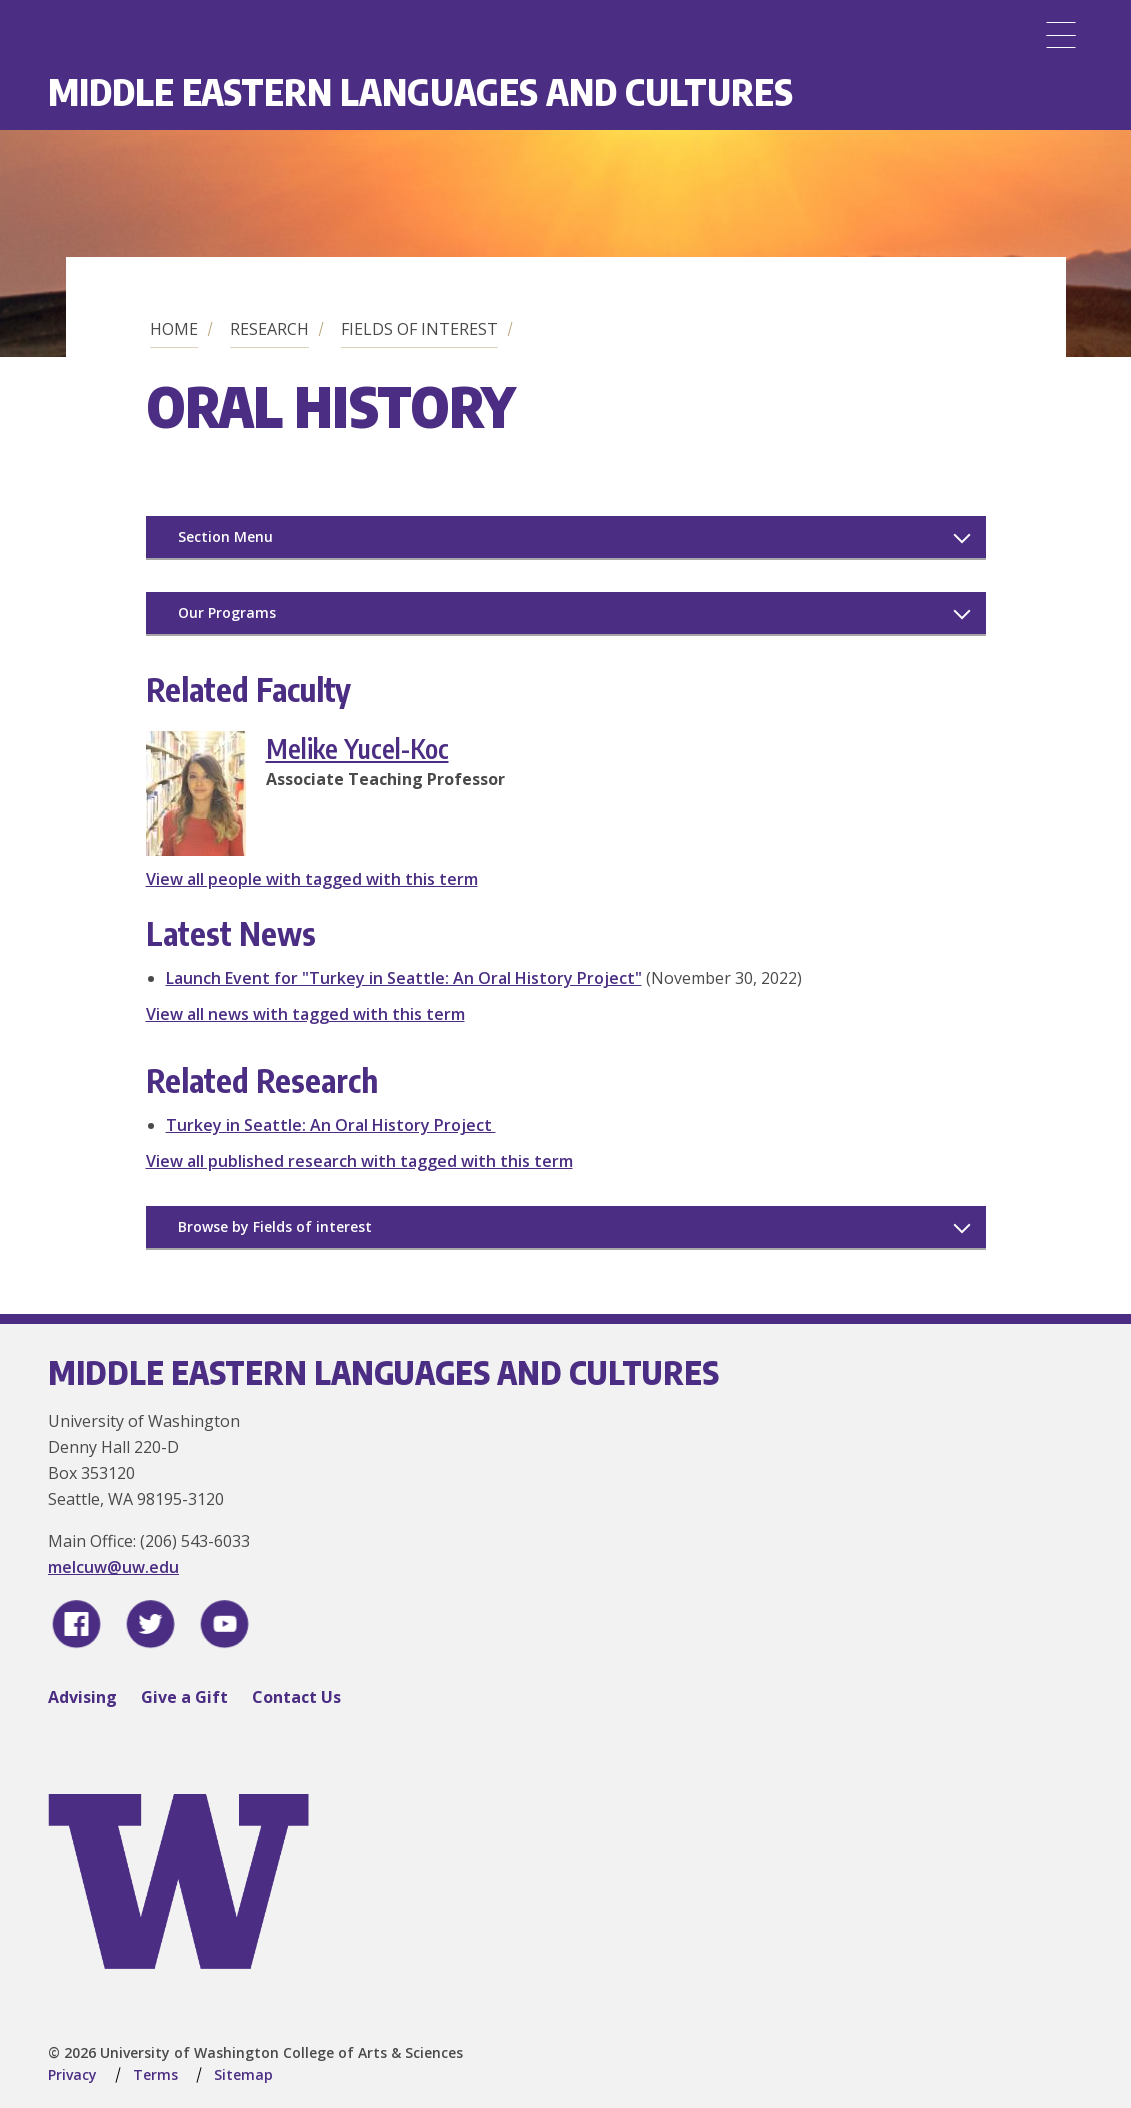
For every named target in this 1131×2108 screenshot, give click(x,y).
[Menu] (1061, 35)
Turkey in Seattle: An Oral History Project (331, 1125)
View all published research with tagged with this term (359, 1161)
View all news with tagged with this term (305, 1014)
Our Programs (227, 612)
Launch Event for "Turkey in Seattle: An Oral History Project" (404, 978)
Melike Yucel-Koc (357, 748)
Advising (82, 1697)
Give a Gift (184, 1697)
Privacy (72, 2074)
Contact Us (296, 1697)
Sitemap (243, 2074)
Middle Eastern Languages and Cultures (420, 91)
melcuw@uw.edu (113, 1567)
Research (269, 329)
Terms (155, 2074)
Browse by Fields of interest (275, 1226)
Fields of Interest (419, 329)
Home (174, 329)
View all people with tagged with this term (312, 879)
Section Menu (225, 536)
